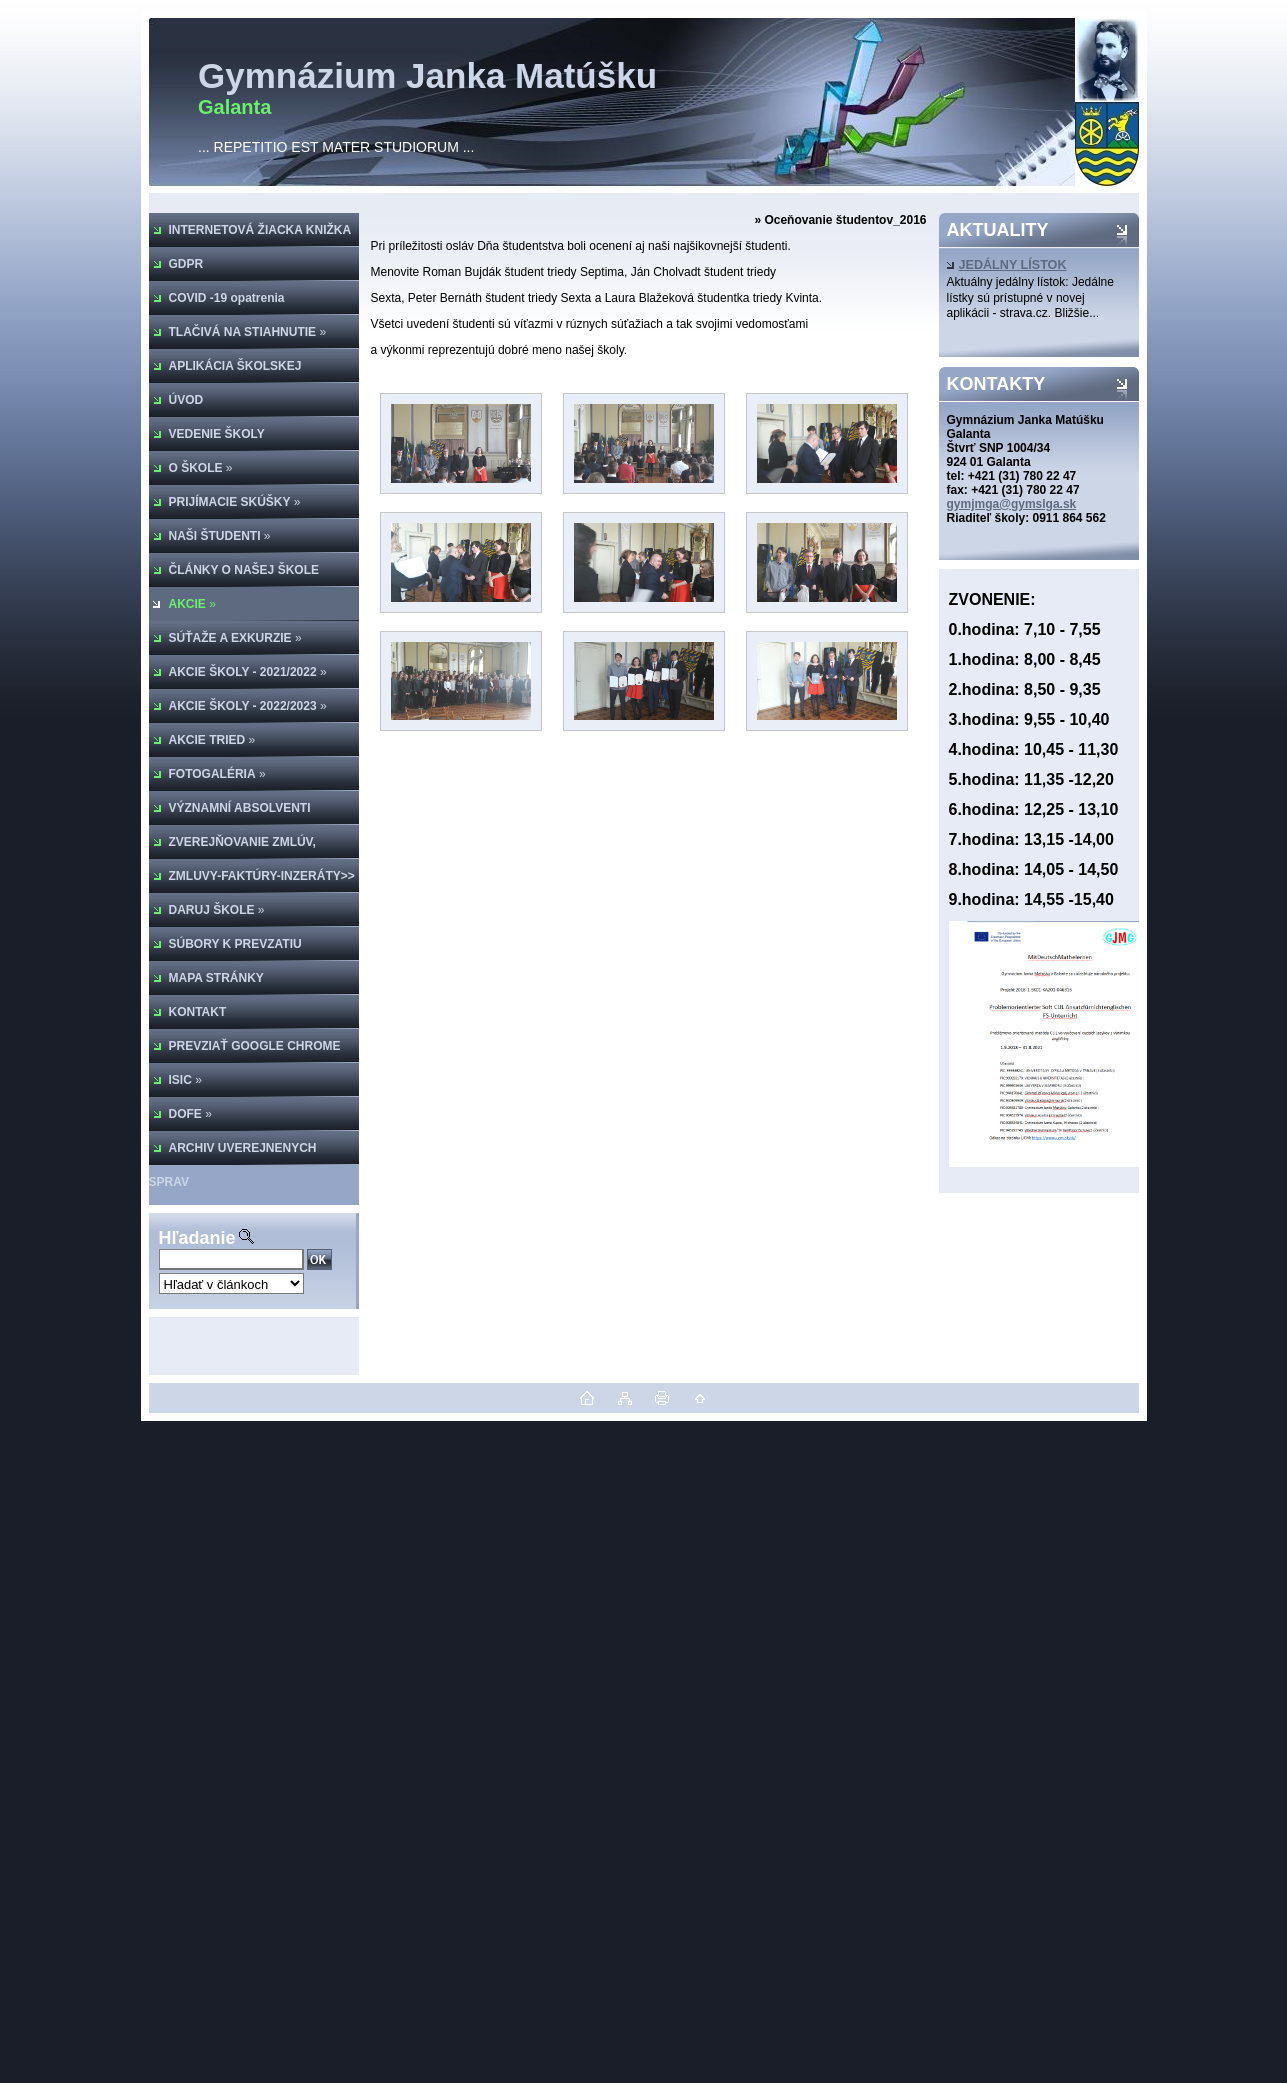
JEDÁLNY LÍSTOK (1007, 265)
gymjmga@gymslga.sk (1012, 504)
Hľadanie (197, 1238)
